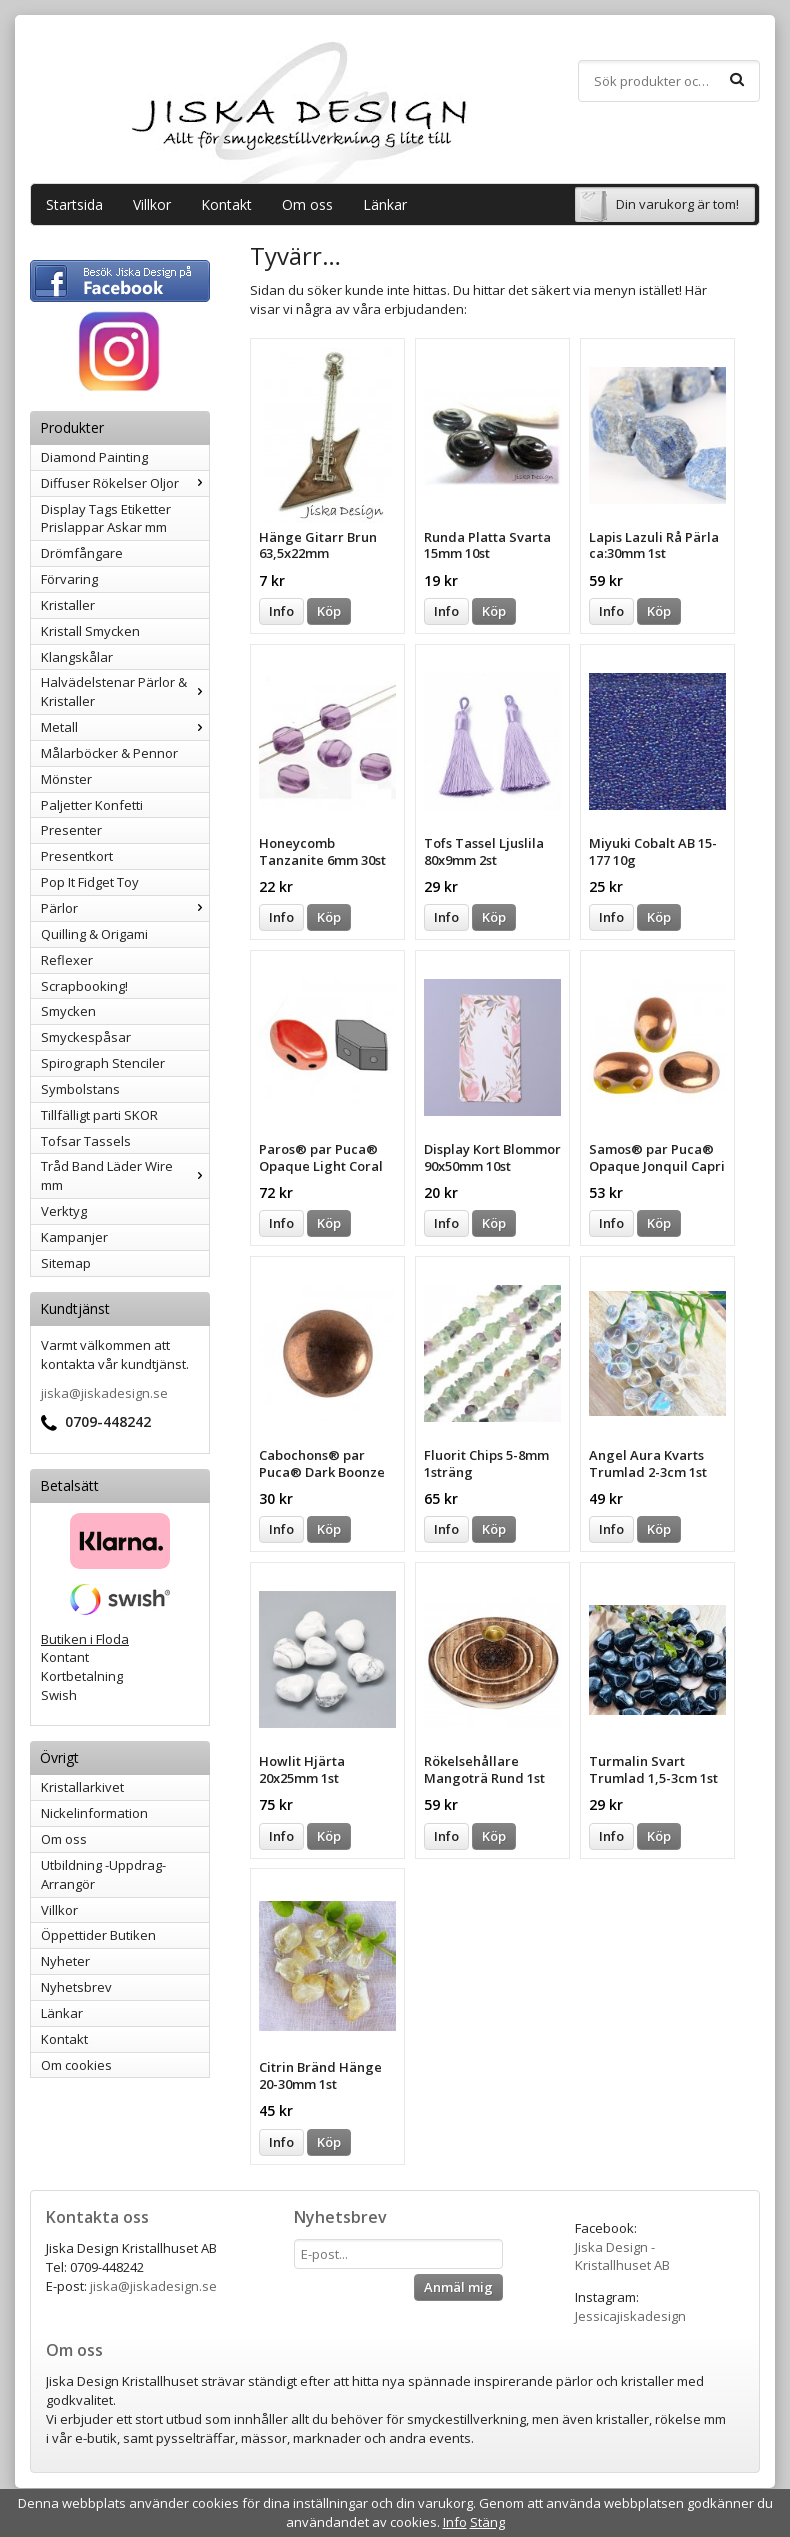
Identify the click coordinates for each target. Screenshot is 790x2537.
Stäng (487, 2522)
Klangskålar (77, 657)
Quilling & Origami (94, 934)
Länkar (385, 204)
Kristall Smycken (90, 631)
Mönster (66, 779)
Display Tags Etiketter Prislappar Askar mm (106, 518)
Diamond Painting (94, 457)
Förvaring (69, 579)
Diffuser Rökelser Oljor (125, 483)
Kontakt (226, 204)
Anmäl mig (458, 2287)
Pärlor (125, 908)
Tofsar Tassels (86, 1141)
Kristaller (68, 605)
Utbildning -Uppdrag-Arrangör (103, 1874)
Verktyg (64, 1211)
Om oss (307, 204)
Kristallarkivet (82, 1787)
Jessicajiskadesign (630, 2316)
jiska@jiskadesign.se (104, 1393)
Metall (125, 727)
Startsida (74, 204)
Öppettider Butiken (98, 1935)
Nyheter (65, 1961)
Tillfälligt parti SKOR (99, 1115)
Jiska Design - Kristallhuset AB (622, 2256)
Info (281, 611)
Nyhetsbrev (76, 1987)
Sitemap (66, 1263)
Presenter (71, 830)
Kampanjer (74, 1237)
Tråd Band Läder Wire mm (125, 1175)
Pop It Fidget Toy (90, 882)
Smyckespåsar (86, 1037)
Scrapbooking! (84, 986)
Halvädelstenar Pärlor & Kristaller (125, 691)
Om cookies (76, 2065)
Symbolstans (80, 1089)
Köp (329, 611)
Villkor (152, 204)
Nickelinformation (94, 1813)
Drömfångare (82, 553)
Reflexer (67, 960)
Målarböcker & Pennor (109, 753)
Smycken (68, 1011)
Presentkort (77, 856)
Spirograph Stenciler (103, 1063)
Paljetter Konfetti (92, 805)
